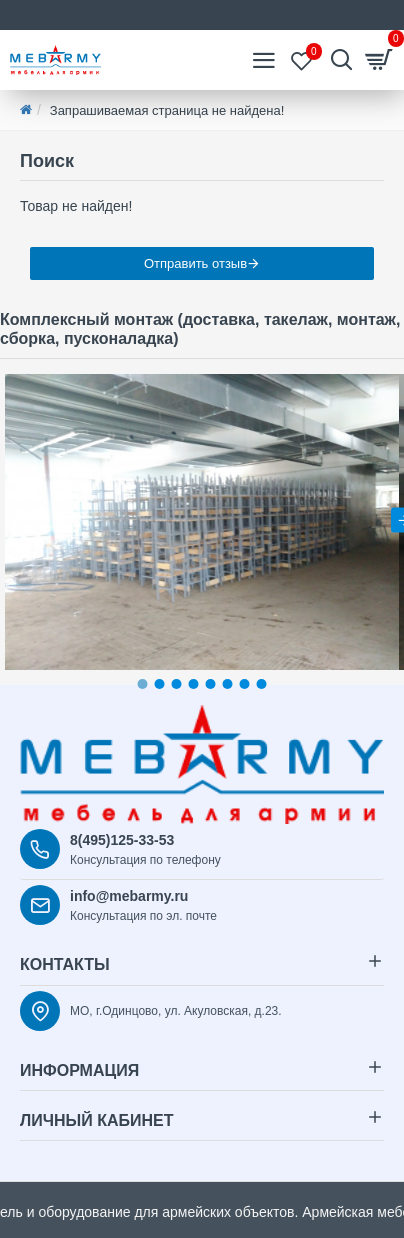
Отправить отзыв (195, 263)
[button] (143, 684)
